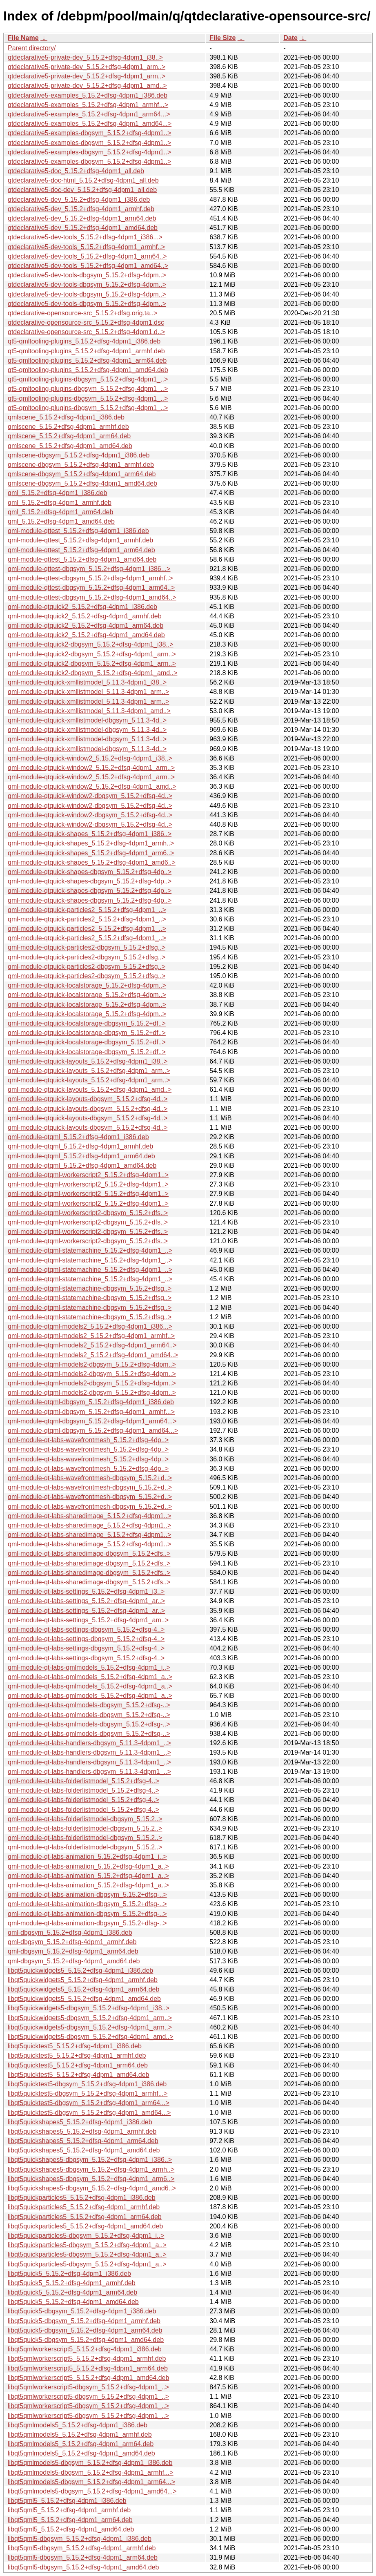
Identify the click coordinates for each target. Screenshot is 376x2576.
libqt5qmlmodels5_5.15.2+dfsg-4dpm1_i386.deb (77, 2425)
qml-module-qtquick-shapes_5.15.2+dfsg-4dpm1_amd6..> (92, 862)
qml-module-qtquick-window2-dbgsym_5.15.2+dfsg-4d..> (90, 795)
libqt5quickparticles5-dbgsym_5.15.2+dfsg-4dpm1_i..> (86, 2235)
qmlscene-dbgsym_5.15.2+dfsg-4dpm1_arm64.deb (82, 474)
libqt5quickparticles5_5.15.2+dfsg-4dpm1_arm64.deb (85, 2216)
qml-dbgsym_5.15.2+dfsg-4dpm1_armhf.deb (72, 1941)
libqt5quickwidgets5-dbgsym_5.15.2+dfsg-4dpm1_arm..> (90, 2017)
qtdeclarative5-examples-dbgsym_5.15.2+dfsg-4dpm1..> (89, 132)
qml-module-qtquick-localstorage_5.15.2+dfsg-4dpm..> (87, 985)
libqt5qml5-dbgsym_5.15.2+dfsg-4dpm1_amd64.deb (83, 2567)
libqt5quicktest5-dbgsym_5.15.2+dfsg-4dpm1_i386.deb (87, 2084)
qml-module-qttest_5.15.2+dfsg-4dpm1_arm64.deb (81, 549)
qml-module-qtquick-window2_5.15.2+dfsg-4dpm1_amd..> (92, 786)
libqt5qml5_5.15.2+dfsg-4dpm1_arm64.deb (70, 2519)
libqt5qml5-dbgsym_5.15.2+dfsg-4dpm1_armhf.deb (82, 2548)
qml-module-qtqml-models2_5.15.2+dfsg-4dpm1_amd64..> (93, 1355)
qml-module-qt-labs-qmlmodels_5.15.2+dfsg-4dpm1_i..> (89, 1667)
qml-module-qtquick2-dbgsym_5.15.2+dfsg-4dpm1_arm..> (92, 654)
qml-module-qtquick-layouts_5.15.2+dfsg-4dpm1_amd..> (89, 1089)
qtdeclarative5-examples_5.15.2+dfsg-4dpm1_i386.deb (87, 95)
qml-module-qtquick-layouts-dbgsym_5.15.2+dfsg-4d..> (87, 1098)
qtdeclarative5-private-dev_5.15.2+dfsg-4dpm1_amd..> (87, 85)
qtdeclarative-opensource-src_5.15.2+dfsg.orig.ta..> (82, 313)
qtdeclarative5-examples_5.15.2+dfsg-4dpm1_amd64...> (89, 123)
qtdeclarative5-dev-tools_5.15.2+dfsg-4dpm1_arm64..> (87, 256)
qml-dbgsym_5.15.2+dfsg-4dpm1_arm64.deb (73, 1951)
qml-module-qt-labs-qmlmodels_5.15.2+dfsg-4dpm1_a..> (90, 1676)
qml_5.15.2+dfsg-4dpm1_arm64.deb (60, 512)
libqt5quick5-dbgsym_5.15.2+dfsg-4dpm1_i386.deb (82, 2311)
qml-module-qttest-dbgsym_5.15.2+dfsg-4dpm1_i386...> (89, 568)
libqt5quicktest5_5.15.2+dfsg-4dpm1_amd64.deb (78, 2074)
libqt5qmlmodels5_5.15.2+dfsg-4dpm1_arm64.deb (81, 2443)
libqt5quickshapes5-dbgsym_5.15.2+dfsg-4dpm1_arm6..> (91, 2178)
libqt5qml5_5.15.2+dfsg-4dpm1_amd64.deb (71, 2529)
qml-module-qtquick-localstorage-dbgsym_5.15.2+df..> (87, 1023)
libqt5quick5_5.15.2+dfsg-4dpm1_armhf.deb (72, 2282)
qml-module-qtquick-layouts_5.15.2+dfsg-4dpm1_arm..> (89, 1070)
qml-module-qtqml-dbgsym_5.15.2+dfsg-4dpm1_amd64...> (93, 1430)
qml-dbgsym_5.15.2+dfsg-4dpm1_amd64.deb (74, 1961)
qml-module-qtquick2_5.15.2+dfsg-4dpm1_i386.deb (82, 606)
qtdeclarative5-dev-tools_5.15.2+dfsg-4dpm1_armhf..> (86, 246)
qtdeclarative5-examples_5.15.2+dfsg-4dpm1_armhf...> (88, 104)
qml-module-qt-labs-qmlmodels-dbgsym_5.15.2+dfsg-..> (89, 1705)
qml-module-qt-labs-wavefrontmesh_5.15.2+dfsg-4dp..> (88, 1439)
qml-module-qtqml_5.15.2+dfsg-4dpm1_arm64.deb (81, 1156)
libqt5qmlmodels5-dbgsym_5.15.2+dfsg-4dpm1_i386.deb (90, 2462)
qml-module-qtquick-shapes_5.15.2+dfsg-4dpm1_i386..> (89, 833)
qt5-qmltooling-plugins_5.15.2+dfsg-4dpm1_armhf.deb (86, 351)
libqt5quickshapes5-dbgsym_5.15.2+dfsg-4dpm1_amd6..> (92, 2188)
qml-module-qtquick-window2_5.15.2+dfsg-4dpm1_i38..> (90, 758)
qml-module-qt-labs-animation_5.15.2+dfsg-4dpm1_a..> (88, 1866)
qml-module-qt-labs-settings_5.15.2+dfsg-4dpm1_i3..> (86, 1591)
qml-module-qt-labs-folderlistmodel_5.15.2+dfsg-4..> (83, 1781)
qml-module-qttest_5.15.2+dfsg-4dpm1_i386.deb (78, 530)
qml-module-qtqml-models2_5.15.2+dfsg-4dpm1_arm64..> (92, 1345)
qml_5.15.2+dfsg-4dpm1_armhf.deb (59, 502)
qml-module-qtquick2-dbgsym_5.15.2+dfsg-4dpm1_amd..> (92, 672)
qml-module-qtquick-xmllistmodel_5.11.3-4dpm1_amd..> (89, 710)
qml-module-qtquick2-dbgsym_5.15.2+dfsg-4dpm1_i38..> (91, 644)
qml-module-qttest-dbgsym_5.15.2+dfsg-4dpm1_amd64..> (92, 597)
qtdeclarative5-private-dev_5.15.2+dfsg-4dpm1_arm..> (86, 66)
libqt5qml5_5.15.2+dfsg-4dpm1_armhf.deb (69, 2510)
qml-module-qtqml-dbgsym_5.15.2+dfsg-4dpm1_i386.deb (91, 1401)
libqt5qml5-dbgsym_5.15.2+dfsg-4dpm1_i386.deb (79, 2538)
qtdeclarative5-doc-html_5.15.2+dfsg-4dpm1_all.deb (83, 180)
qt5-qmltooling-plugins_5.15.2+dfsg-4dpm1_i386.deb (84, 341)
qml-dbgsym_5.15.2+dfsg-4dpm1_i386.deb (70, 1932)
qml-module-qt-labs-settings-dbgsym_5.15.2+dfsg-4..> (86, 1629)
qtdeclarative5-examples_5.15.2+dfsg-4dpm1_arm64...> (89, 114)
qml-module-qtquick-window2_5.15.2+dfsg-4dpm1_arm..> (91, 767)
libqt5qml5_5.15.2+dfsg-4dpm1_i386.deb (67, 2500)
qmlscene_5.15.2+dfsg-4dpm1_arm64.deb (69, 436)
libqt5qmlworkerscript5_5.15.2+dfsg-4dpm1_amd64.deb (88, 2377)
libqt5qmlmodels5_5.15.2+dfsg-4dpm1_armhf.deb (80, 2434)
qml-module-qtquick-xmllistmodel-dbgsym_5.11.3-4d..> (87, 720)
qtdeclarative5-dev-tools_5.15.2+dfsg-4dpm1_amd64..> (88, 265)
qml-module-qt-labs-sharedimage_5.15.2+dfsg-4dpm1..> (89, 1515)
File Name (23, 37)
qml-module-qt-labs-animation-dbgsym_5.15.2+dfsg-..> (87, 1894)
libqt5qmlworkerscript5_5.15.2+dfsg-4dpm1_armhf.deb (87, 2358)
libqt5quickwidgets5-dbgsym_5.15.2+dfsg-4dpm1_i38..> (88, 2008)
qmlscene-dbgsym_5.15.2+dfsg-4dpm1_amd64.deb (82, 483)
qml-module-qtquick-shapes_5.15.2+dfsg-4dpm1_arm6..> (91, 853)
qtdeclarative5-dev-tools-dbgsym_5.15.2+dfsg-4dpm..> (87, 275)
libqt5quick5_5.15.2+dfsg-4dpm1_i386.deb (69, 2273)
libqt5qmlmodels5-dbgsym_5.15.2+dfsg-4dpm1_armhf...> (91, 2472)
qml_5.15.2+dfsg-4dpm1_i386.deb (57, 492)
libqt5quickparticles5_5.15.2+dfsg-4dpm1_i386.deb (82, 2197)
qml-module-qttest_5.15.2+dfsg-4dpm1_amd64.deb (82, 559)
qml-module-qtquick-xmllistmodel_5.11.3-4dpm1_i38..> (87, 682)
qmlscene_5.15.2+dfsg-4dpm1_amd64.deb (70, 445)
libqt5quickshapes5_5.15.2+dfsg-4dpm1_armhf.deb (82, 2131)
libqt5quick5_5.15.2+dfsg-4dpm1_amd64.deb (73, 2301)
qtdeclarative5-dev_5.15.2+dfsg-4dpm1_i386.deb (79, 199)
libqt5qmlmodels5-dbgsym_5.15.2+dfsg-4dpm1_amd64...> (92, 2491)
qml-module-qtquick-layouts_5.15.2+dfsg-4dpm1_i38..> (87, 1061)
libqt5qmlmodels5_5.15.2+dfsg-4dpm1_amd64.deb (81, 2453)
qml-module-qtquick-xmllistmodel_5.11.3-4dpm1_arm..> (88, 691)
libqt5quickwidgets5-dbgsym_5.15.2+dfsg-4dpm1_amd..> (91, 2036)
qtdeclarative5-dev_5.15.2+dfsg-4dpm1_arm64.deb (82, 218)
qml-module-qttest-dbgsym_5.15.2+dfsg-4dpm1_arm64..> (91, 587)
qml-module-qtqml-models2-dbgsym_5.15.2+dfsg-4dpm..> (92, 1364)
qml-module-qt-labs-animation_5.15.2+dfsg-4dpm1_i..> (87, 1856)
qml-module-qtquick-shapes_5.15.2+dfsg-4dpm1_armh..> (91, 843)
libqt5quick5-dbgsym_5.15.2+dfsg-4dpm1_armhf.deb (84, 2320)
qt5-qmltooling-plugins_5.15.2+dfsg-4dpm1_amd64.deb (88, 369)
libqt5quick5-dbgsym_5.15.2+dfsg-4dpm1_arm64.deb (85, 2330)
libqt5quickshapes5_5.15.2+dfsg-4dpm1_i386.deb (80, 2122)
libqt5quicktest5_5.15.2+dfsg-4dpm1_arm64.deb (78, 2065)
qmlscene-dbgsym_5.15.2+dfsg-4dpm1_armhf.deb (81, 464)
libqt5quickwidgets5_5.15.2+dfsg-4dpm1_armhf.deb (83, 1979)
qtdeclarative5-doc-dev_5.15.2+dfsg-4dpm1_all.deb (82, 189)
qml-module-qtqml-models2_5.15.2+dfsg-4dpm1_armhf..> (91, 1335)
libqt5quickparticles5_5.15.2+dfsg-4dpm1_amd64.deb (85, 2226)
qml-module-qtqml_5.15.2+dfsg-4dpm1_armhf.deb (80, 1146)
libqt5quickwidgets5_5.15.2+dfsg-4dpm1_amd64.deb (84, 1998)
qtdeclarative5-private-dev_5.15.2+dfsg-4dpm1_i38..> (85, 57)
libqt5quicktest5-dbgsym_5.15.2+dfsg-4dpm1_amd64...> (89, 2112)
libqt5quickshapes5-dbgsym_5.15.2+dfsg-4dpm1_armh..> (91, 2169)
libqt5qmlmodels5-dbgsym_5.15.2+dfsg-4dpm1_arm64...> (91, 2481)
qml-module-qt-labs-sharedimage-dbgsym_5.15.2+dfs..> (89, 1553)
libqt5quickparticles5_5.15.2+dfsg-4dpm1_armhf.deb (84, 2207)
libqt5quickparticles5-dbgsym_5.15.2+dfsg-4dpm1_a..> (87, 2244)
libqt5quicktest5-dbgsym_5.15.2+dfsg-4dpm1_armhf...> (87, 2093)
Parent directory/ (32, 48)
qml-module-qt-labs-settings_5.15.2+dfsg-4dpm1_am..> (88, 1620)
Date (290, 37)
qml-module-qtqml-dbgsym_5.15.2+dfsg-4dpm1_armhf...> (91, 1411)
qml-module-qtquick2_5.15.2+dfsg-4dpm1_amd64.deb (86, 634)
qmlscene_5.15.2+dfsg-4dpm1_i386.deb (66, 417)
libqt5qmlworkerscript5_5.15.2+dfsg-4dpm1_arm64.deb (88, 2368)
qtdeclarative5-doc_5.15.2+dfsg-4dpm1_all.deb (76, 170)
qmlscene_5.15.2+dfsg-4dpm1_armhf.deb (68, 426)
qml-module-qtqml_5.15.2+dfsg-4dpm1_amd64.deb (82, 1165)
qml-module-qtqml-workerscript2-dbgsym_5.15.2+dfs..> (88, 1212)
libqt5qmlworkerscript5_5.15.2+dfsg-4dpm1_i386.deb (85, 2349)
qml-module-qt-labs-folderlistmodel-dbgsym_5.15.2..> (85, 1818)
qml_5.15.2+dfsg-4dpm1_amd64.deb (61, 521)
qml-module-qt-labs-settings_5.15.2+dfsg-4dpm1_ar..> (86, 1600)
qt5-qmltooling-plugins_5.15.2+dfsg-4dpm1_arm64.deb (87, 360)
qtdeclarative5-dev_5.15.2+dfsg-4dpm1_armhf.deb (81, 208)
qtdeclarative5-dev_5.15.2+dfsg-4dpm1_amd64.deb (83, 227)
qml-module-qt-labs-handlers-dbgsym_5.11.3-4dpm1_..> (89, 1743)
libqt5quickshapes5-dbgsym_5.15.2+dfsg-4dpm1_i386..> (90, 2159)
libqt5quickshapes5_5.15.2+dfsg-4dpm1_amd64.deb (84, 2150)
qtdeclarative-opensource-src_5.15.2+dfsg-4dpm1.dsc (86, 322)
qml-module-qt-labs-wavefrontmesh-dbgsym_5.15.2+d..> (90, 1477)
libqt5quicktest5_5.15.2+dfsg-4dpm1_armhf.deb (77, 2055)
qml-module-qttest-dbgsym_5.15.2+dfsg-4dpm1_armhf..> (90, 578)
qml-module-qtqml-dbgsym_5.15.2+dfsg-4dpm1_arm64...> (92, 1421)
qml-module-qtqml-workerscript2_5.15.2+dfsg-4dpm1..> (88, 1174)
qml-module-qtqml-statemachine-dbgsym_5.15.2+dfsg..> (89, 1288)
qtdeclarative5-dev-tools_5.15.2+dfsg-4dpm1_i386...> (85, 237)
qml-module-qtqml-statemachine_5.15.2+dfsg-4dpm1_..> (90, 1250)
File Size (222, 37)
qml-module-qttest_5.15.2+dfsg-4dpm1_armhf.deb (80, 540)
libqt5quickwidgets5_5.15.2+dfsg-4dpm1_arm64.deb (83, 1989)
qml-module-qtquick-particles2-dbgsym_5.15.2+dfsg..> (86, 947)
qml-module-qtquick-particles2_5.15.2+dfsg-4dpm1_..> (87, 909)
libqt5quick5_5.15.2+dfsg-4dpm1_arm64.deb (72, 2292)
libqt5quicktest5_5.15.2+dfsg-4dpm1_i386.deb (75, 2046)
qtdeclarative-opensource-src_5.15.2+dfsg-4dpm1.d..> (86, 331)
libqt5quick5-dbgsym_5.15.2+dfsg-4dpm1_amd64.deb (86, 2339)
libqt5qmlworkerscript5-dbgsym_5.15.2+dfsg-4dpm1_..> (88, 2387)
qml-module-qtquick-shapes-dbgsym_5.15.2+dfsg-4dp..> (89, 871)
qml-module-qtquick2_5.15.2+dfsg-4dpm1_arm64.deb (85, 625)
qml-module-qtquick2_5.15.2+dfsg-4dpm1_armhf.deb (85, 616)
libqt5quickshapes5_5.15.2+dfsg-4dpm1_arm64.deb (83, 2140)
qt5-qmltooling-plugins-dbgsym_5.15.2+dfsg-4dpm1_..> (88, 379)
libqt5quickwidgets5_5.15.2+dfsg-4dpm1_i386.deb (80, 1970)
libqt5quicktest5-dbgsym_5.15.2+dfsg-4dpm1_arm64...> (88, 2102)
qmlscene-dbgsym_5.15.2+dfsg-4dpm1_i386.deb (78, 455)
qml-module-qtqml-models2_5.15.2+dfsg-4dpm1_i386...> (90, 1326)
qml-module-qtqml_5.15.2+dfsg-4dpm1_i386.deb (78, 1136)
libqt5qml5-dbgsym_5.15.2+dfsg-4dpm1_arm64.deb (83, 2557)
